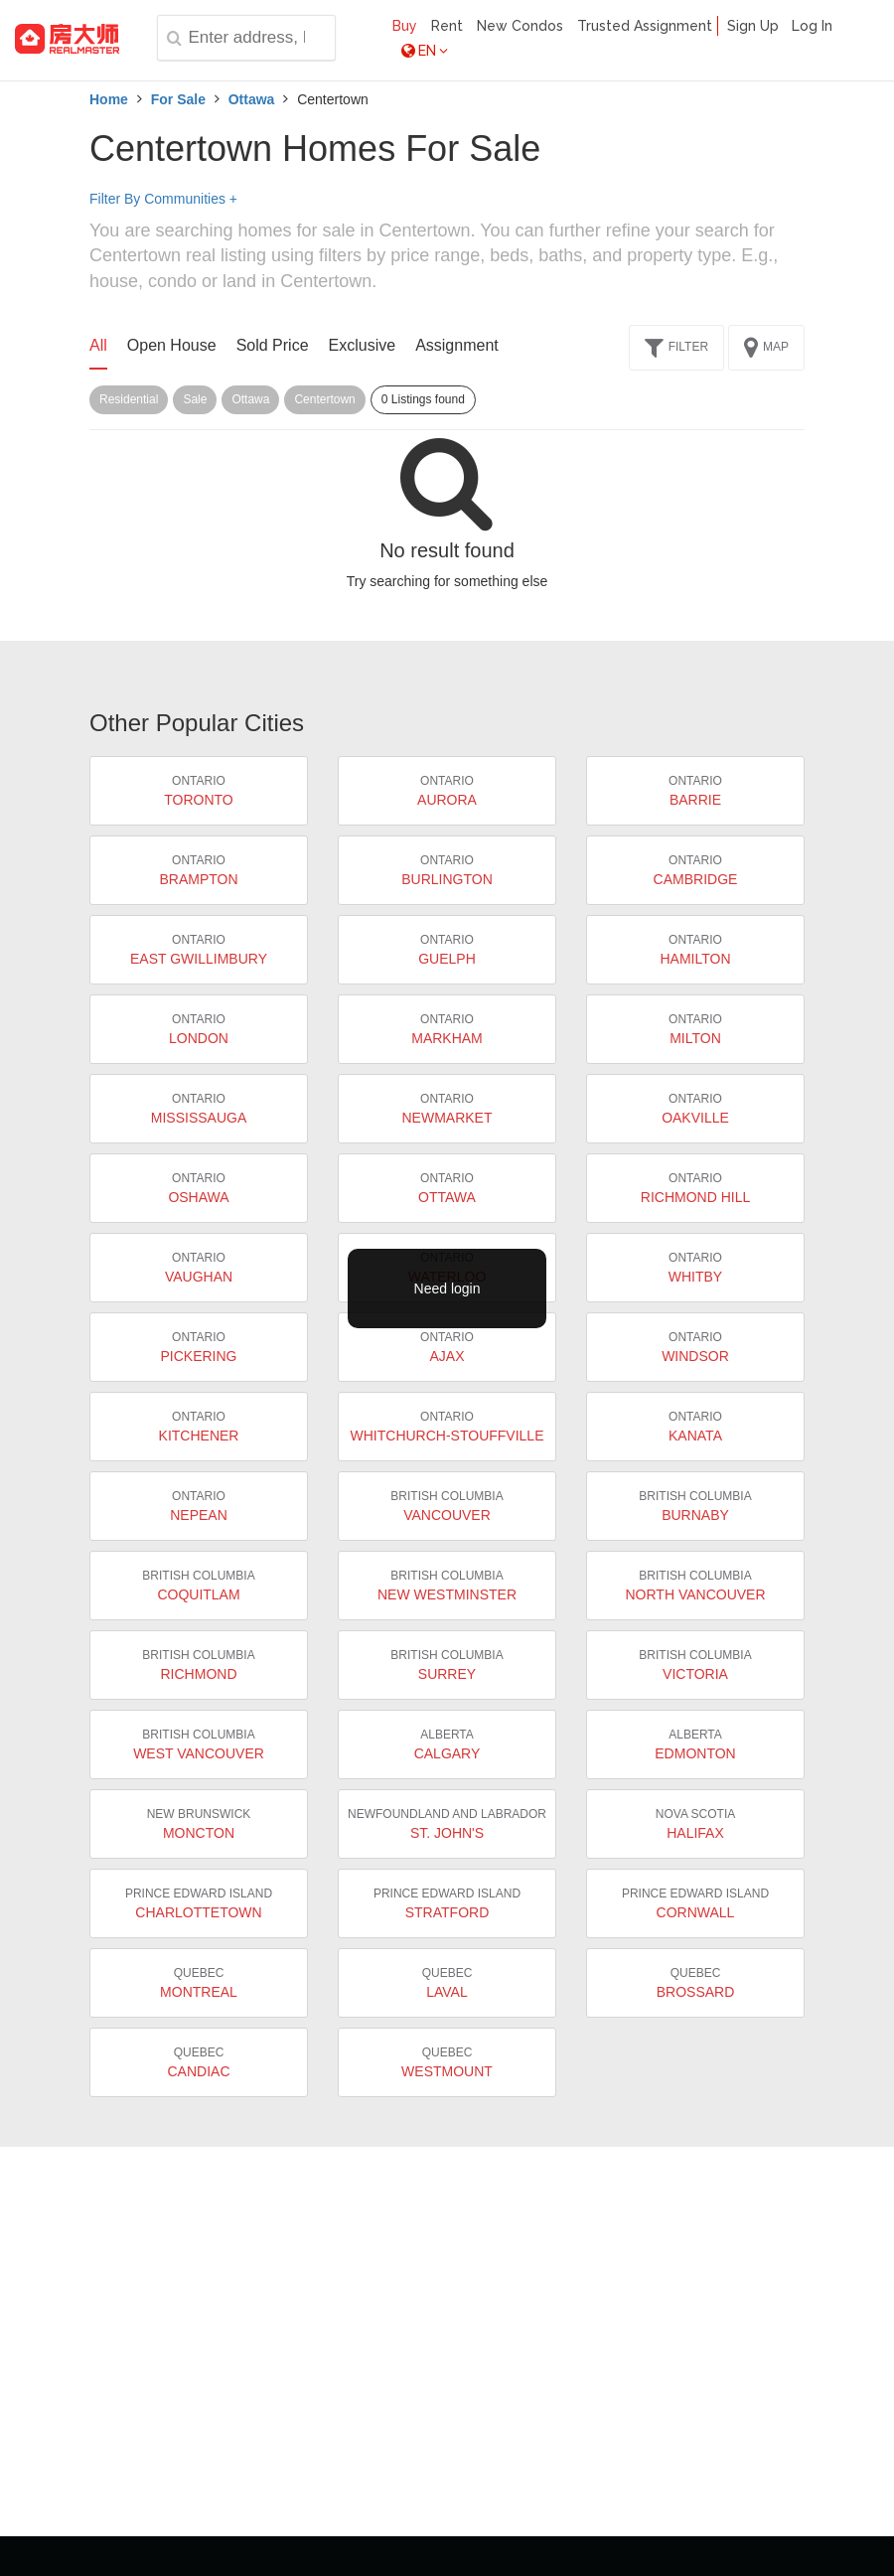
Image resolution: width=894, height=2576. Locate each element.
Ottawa (251, 99)
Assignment (457, 345)
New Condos (520, 26)
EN (424, 51)
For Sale (178, 99)
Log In (812, 26)
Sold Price (272, 345)
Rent (447, 26)
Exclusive (362, 345)
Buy (404, 26)
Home (108, 99)
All (98, 345)
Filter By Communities (163, 199)
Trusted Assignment (644, 26)
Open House (172, 345)
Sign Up (753, 26)
